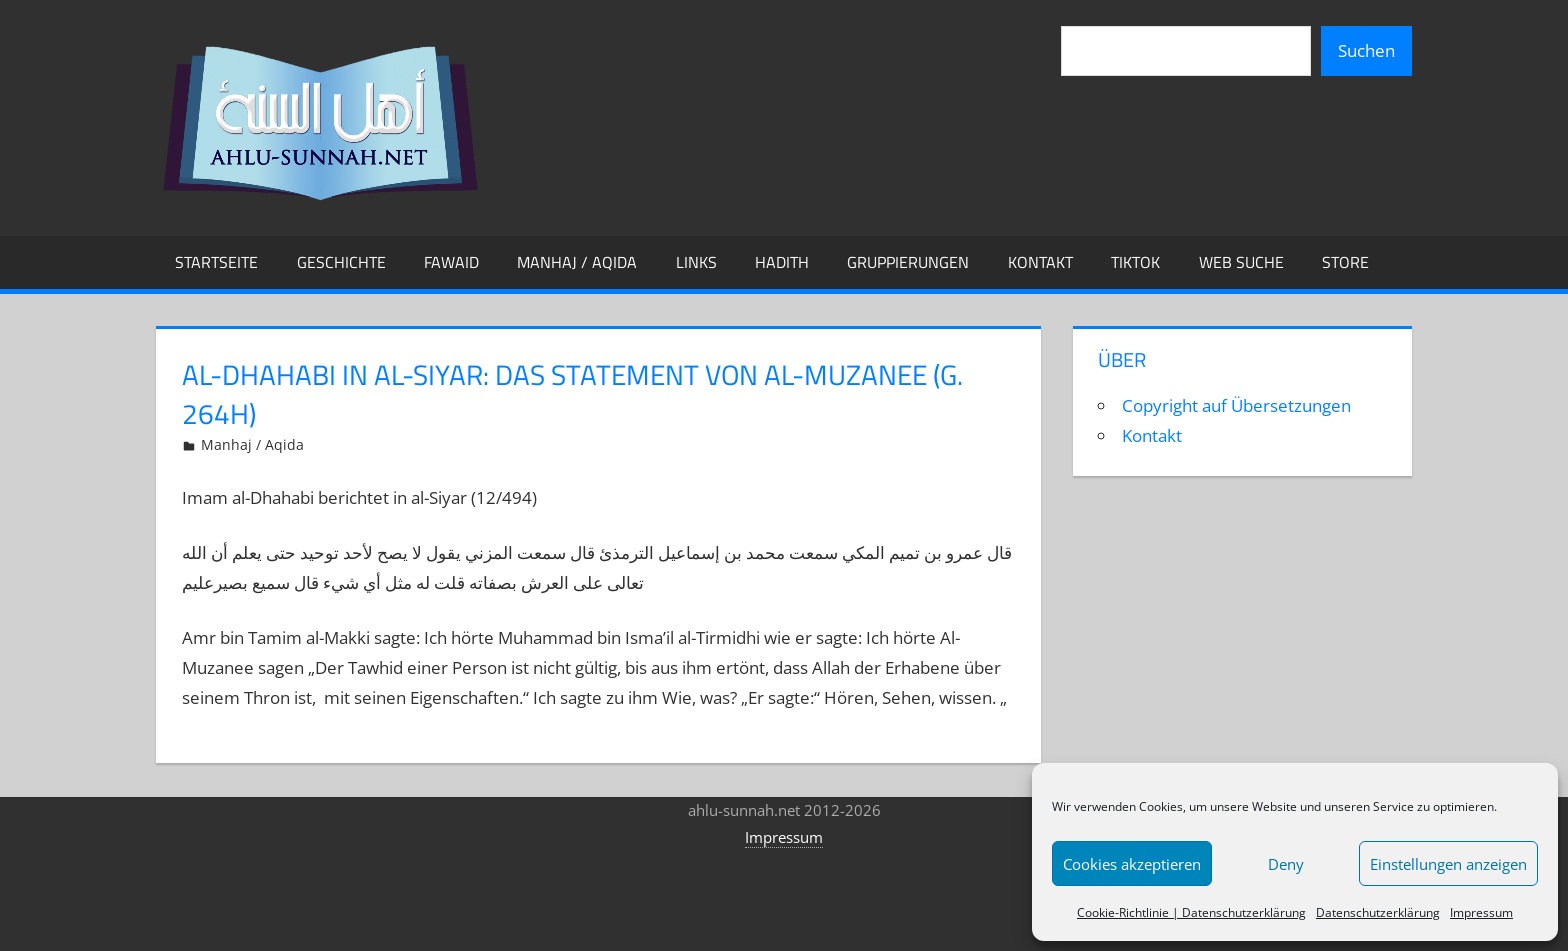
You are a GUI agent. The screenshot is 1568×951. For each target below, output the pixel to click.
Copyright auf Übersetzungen (1236, 405)
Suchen (1366, 50)
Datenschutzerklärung (1378, 912)
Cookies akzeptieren (1132, 864)
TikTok (1135, 262)
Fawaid (451, 262)
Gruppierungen (908, 262)
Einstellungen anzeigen (1448, 864)
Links (696, 262)
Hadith (782, 262)
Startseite (216, 262)
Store (1345, 262)
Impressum (1481, 912)
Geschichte (341, 262)
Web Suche (1241, 262)
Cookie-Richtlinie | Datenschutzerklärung (1191, 912)
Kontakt (1040, 262)
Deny (1286, 864)
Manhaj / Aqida (577, 262)
